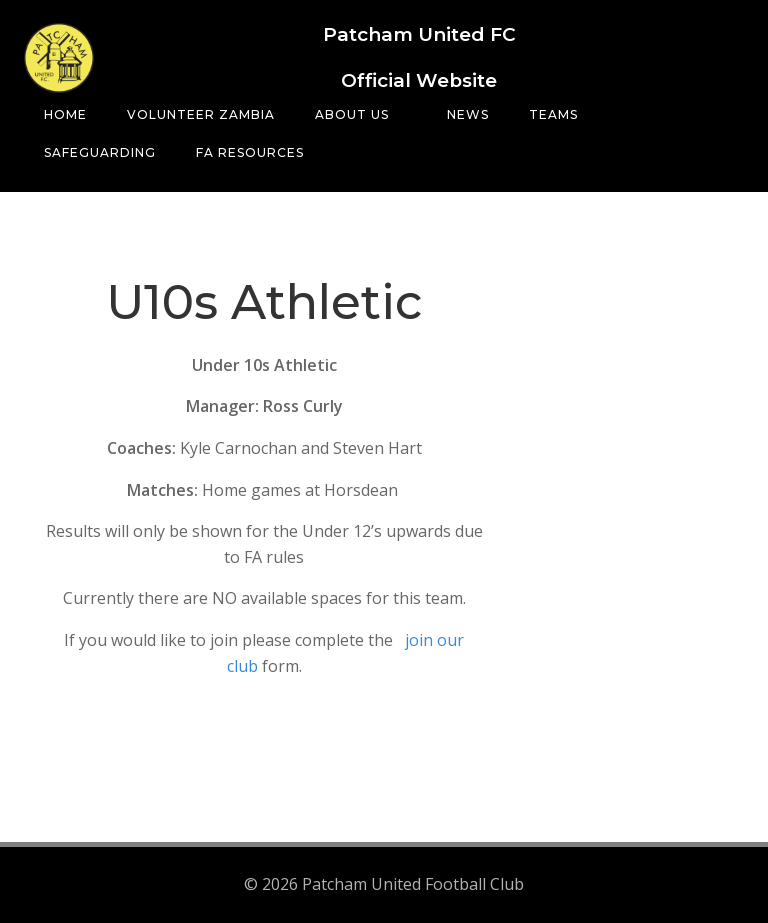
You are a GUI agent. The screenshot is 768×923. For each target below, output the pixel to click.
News (468, 114)
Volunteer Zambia (201, 114)
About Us (361, 114)
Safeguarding (100, 152)
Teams (562, 114)
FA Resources (250, 152)
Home (65, 114)
